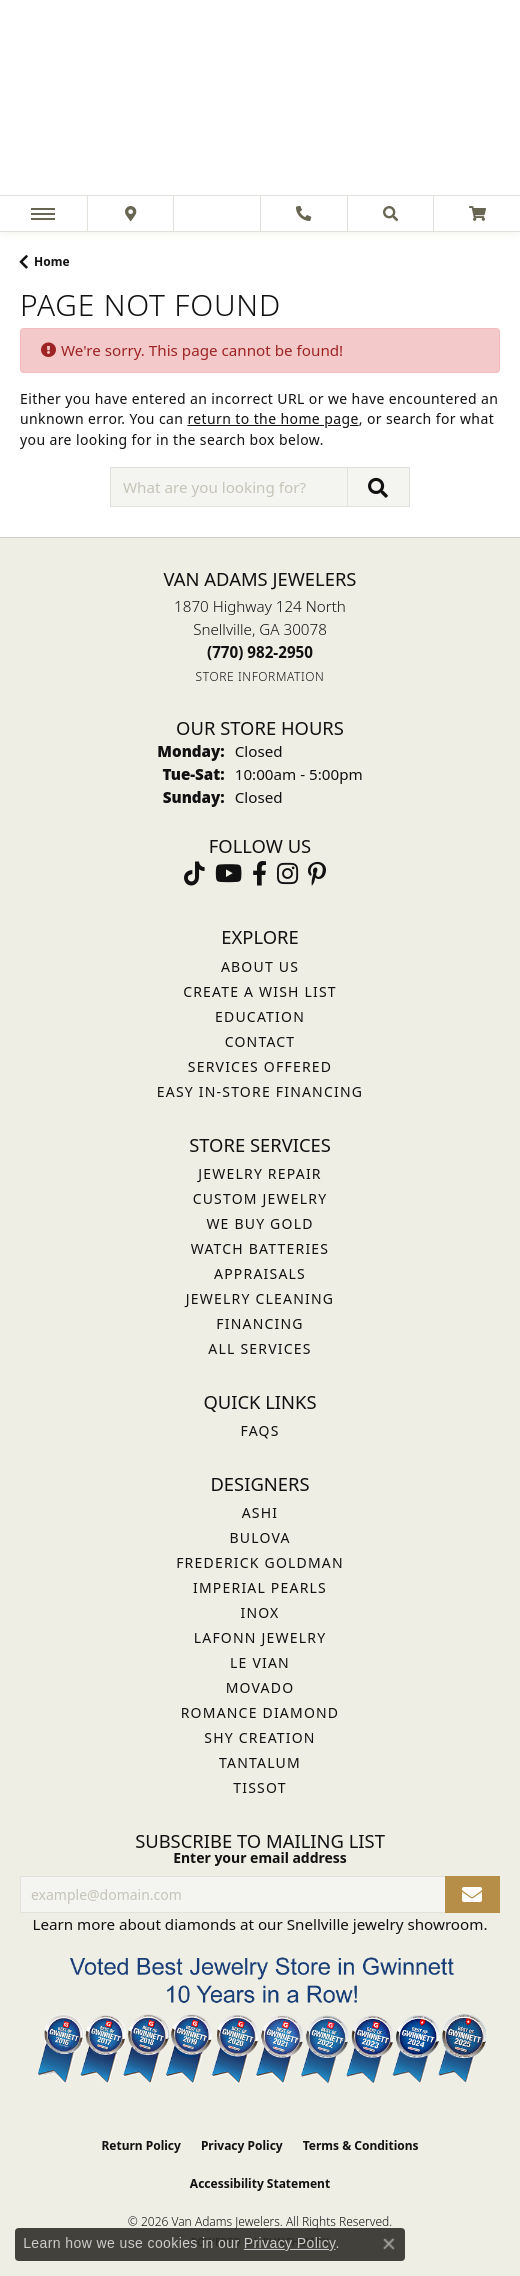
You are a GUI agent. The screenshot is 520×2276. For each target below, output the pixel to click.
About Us (260, 966)
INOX (259, 1612)
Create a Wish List (260, 991)
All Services (259, 1348)
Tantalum (260, 1762)
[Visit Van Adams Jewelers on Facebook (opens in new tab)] (259, 874)
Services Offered (260, 1066)
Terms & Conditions (361, 2145)
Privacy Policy (242, 2145)
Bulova (259, 1537)
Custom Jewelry (260, 1198)
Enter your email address (260, 1857)
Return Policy (141, 2145)
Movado (260, 1687)
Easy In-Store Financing (260, 1091)
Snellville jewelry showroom (385, 1924)
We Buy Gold (259, 1223)
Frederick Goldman (260, 1562)
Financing (259, 1323)
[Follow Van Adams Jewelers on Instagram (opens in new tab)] (287, 874)
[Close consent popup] (389, 2244)
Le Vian (260, 1662)
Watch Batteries (260, 1248)
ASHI (260, 1512)
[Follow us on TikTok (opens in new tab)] (194, 874)
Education (260, 1016)
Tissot (259, 1787)
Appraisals (260, 1273)
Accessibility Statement (260, 2183)
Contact (260, 1041)
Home (52, 261)
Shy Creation (259, 1737)
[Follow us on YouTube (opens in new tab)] (228, 874)
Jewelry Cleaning (260, 1298)
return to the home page (272, 418)
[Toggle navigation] (43, 213)
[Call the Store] (260, 652)
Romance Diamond (260, 1712)
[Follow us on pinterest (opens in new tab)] (317, 874)
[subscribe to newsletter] (472, 1894)
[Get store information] (260, 676)
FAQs (259, 1430)
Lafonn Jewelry (260, 1637)
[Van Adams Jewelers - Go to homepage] (260, 100)
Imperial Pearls (260, 1587)
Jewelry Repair (259, 1173)
